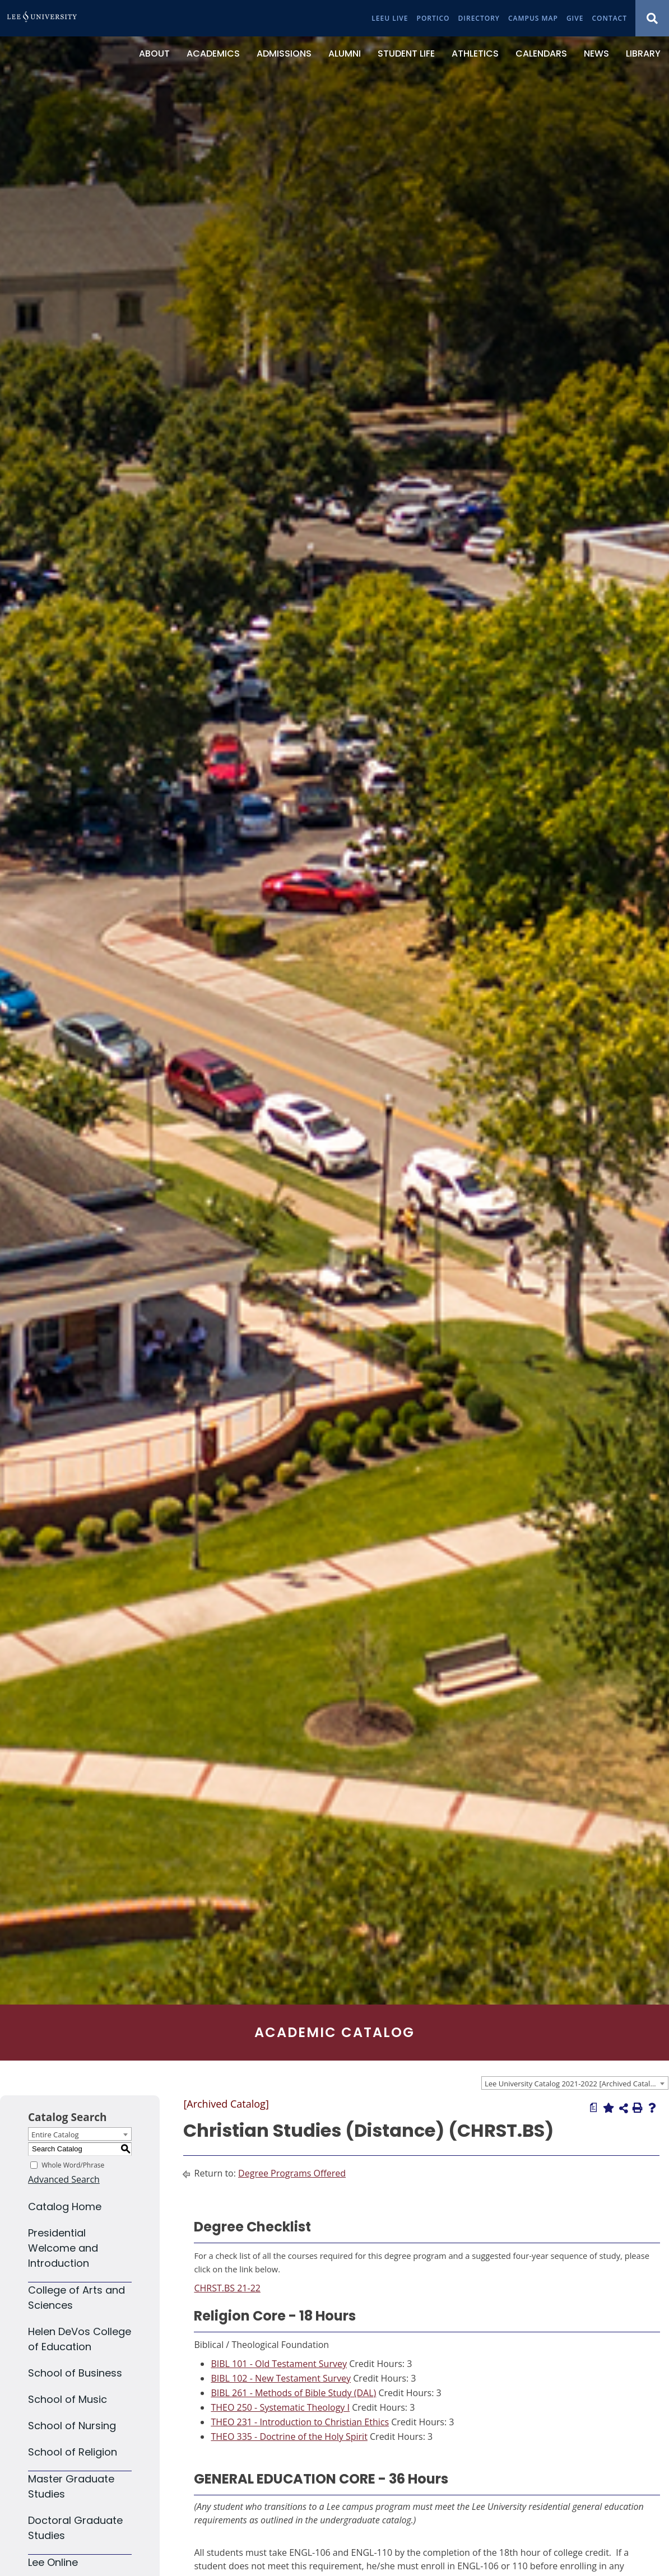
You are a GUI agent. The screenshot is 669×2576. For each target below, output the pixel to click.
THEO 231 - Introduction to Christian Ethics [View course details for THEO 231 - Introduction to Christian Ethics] (300, 2422)
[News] (596, 54)
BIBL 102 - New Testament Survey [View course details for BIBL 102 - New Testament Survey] (281, 2378)
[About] (154, 54)
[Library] (643, 54)
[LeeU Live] (389, 18)
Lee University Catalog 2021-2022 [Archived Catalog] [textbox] (573, 2084)
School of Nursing (72, 2426)
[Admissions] (284, 54)
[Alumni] (344, 54)
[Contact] (609, 18)
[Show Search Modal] (652, 18)
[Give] (575, 18)
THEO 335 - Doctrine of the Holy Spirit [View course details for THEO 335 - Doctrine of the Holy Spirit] (289, 2436)
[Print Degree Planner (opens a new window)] (594, 2107)
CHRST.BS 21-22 (227, 2288)
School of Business (75, 2373)
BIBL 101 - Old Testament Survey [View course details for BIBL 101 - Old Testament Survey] (279, 2364)
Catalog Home (64, 2207)
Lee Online (53, 2562)
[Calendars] (541, 54)
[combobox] (574, 2083)
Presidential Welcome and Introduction (63, 2248)
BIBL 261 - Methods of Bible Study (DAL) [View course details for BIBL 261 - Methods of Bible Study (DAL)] (293, 2393)
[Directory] (479, 18)
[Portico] (433, 18)
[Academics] (213, 54)
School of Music (67, 2399)
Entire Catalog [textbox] (55, 2134)
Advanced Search (64, 2179)
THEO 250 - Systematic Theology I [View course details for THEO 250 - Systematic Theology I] (280, 2407)
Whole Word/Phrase (72, 2165)
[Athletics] (475, 54)
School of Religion (72, 2452)
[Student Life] (406, 54)
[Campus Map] (533, 18)
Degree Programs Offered (292, 2173)
